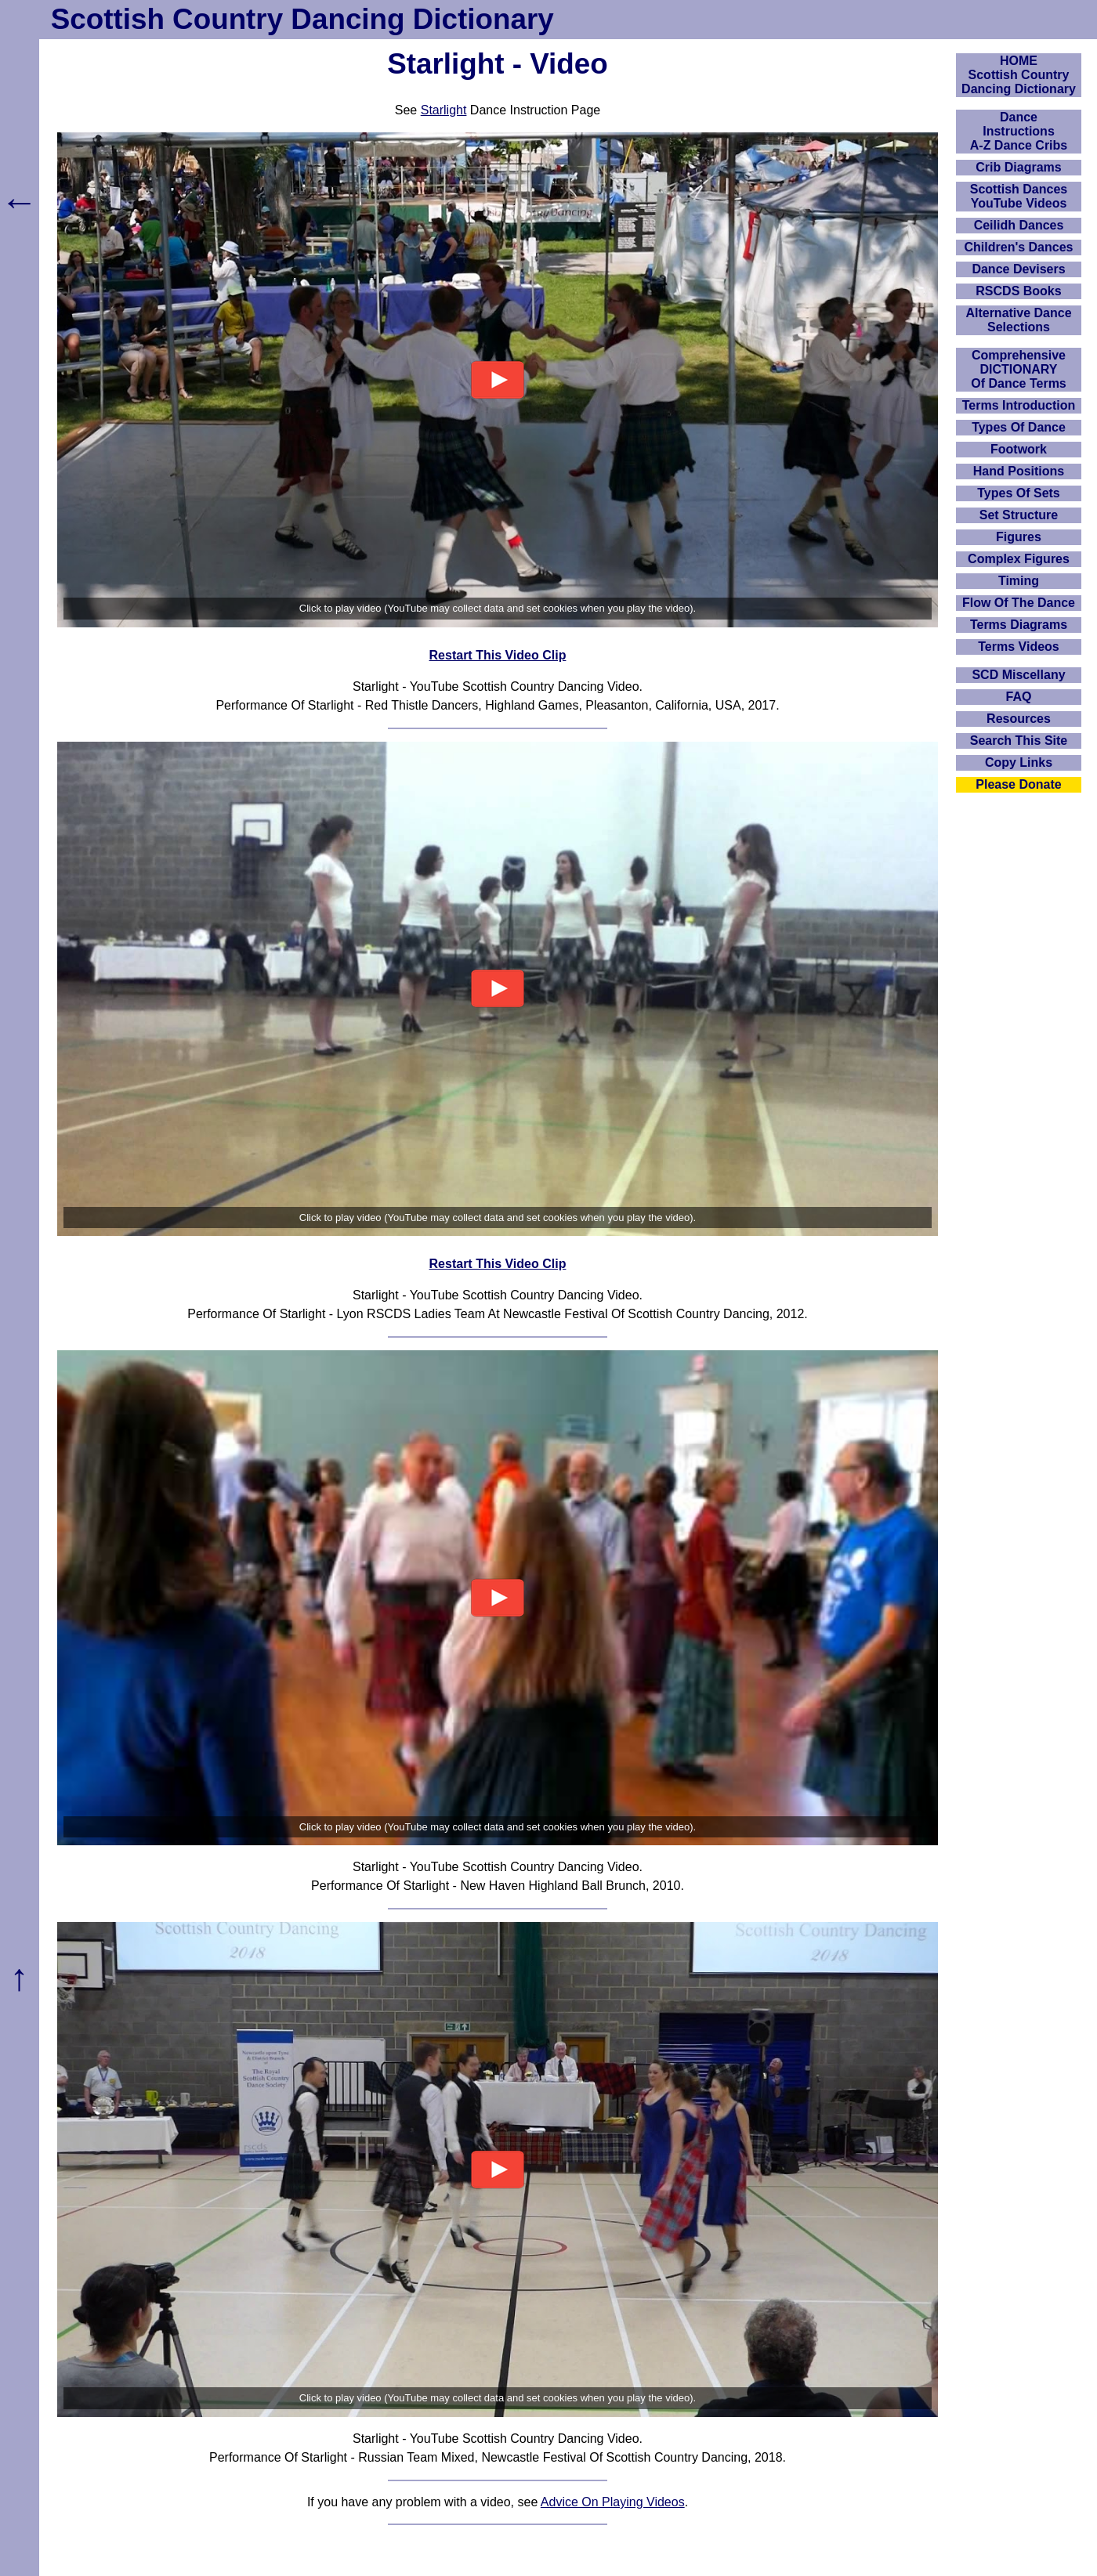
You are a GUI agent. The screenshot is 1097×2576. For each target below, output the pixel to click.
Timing (1018, 580)
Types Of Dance (1019, 427)
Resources (1019, 718)
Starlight (444, 110)
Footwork (1018, 449)
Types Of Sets (1018, 493)
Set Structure (1018, 515)
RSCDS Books (1018, 291)
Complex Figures (1019, 558)
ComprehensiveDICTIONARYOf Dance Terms (1018, 369)
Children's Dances (1019, 247)
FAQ (1019, 696)
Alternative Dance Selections (1018, 320)
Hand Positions (1018, 471)
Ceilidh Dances (1019, 225)
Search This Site (1019, 740)
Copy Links (1018, 762)
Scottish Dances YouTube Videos (1018, 196)
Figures (1018, 537)
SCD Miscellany (1018, 674)
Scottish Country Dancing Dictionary (302, 19)
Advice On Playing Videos (613, 2502)
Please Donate (1018, 784)
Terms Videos (1018, 646)
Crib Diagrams (1018, 167)
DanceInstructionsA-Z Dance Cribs (1018, 131)
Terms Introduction (1019, 405)
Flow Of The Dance (1018, 602)
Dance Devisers (1018, 269)
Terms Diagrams (1018, 624)
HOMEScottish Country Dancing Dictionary (1018, 75)
